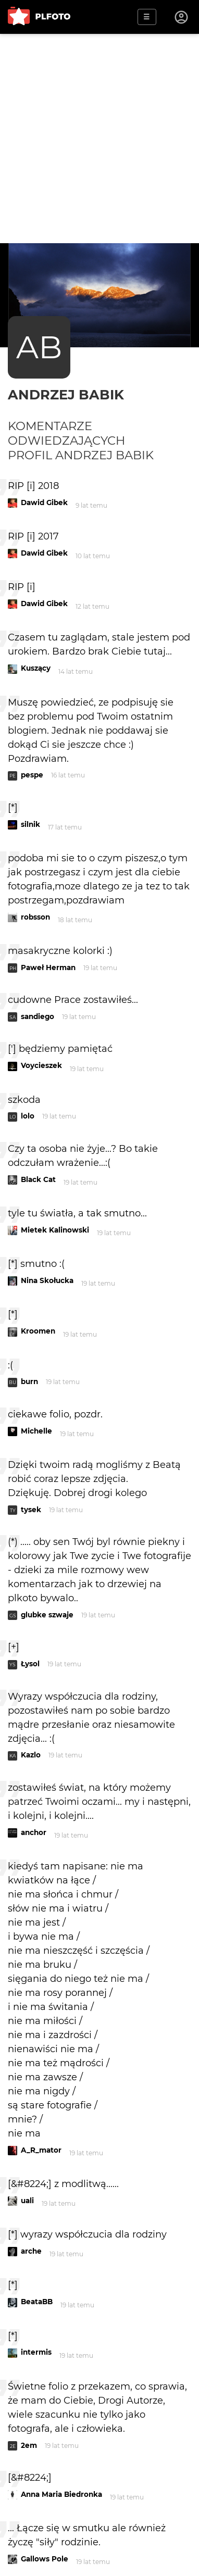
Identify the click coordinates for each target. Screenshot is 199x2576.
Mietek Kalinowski (55, 1230)
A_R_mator (41, 2150)
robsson (35, 917)
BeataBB (37, 2301)
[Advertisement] (99, 138)
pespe (32, 775)
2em (29, 2445)
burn (29, 1381)
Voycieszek (41, 1065)
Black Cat (38, 1179)
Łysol (30, 1664)
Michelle (36, 1431)
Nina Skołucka (47, 1280)
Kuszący (36, 668)
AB (39, 347)
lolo (27, 1116)
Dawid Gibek (44, 502)
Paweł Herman (48, 967)
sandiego (37, 1016)
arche (31, 2251)
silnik (30, 824)
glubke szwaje (47, 1615)
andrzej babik (66, 394)
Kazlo (31, 1755)
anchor (33, 1832)
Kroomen (38, 1331)
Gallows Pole (44, 2559)
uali (27, 2200)
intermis (36, 2352)
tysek (31, 1509)
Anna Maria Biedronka (61, 2494)
